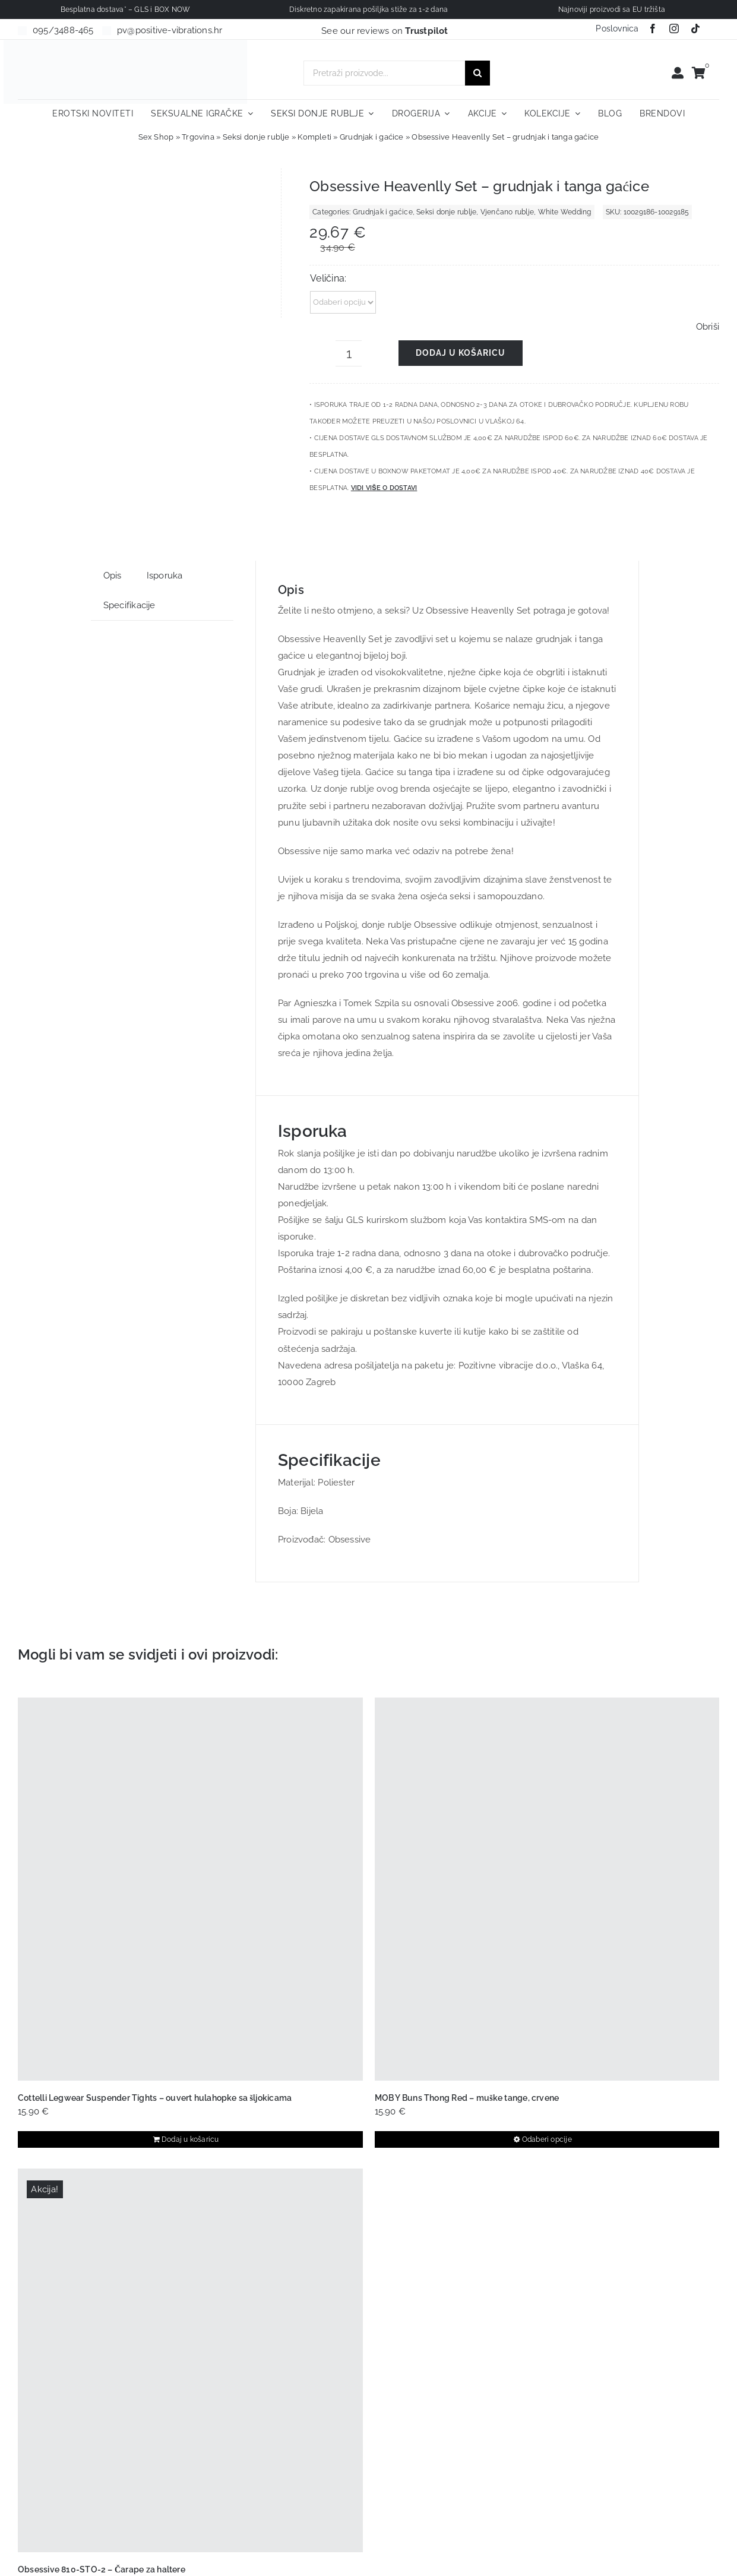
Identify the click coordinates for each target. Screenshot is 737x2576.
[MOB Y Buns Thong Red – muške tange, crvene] (547, 1889)
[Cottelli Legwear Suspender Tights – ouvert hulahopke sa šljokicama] (190, 1889)
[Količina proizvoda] (349, 353)
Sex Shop (156, 136)
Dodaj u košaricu (460, 353)
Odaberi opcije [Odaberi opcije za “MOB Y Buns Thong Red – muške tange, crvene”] (547, 2139)
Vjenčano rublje (507, 212)
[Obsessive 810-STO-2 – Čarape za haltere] (190, 2360)
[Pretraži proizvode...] (384, 73)
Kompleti (314, 136)
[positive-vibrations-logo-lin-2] (125, 44)
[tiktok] (695, 28)
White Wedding (565, 212)
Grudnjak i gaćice (372, 136)
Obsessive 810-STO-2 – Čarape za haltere (101, 2569)
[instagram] (674, 28)
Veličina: (328, 278)
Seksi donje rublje (256, 136)
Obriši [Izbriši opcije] (707, 327)
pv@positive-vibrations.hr (170, 30)
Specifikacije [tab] (129, 605)
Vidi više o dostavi (384, 488)
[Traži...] (477, 73)
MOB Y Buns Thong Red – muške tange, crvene (467, 2098)
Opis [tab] (112, 575)
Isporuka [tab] (165, 575)
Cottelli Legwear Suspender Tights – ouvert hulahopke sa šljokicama (155, 2098)
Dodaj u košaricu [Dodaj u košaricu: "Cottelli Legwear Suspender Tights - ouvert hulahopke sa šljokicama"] (190, 2139)
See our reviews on (384, 31)
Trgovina (198, 136)
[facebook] (652, 28)
